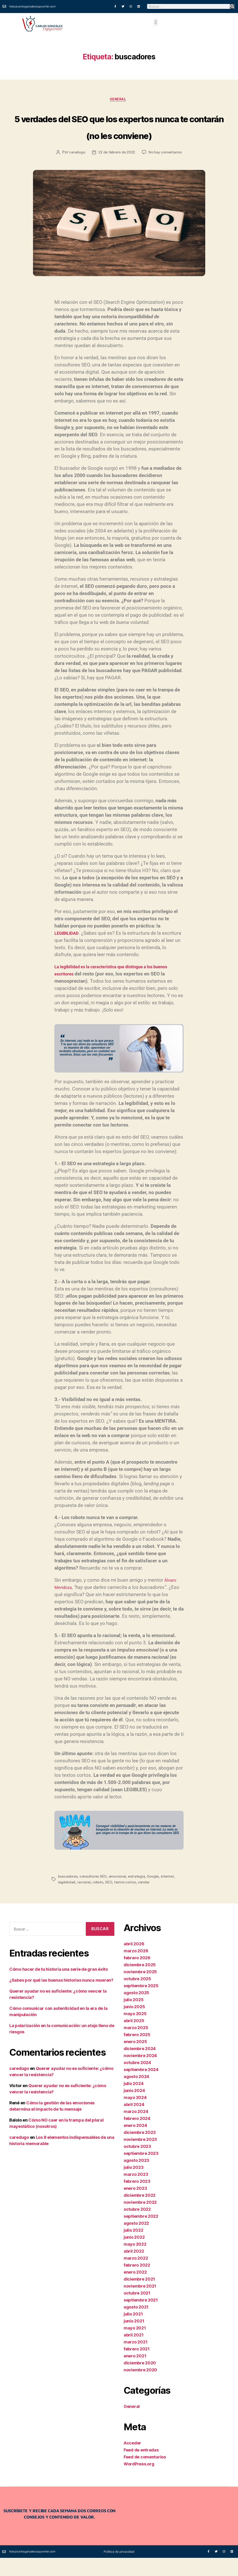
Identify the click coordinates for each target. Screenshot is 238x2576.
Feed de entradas (141, 2468)
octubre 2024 (137, 2080)
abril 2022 (134, 2269)
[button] (156, 22)
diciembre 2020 (140, 2381)
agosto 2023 (136, 2178)
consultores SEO (94, 1894)
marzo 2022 (136, 2276)
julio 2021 (133, 2332)
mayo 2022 (135, 2262)
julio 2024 (133, 2101)
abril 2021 (133, 2353)
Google (155, 1894)
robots (98, 1900)
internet (171, 1894)
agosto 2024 (136, 2094)
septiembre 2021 (141, 2318)
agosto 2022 (136, 2241)
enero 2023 (135, 2206)
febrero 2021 (137, 2367)
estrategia (138, 1894)
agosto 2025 (136, 2010)
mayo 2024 (135, 2115)
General (119, 100)
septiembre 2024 (141, 2087)
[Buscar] (232, 6)
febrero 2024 (137, 2136)
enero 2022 (135, 2290)
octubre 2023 (137, 2164)
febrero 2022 (137, 2283)
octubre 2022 (137, 2227)
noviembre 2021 (140, 2304)
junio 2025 (134, 2024)
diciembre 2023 (140, 2150)
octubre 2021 (137, 2311)
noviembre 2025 (140, 1989)
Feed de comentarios (145, 2475)
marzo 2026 (136, 1969)
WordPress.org (139, 2482)
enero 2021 (135, 2374)
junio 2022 (134, 2255)
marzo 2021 (135, 2360)
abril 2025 (134, 2038)
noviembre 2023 (140, 2157)
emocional (119, 1894)
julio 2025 (133, 2017)
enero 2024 (135, 2143)
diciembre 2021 (139, 2297)
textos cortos (127, 1900)
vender (147, 1900)
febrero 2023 (137, 2199)
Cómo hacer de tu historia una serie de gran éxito (58, 1987)
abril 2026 (134, 1962)
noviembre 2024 (140, 2073)
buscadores (68, 1894)
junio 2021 (134, 2339)
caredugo (75, 170)
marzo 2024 (136, 2129)
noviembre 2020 (140, 2388)
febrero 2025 (137, 2052)
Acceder (132, 2461)
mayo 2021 (135, 2346)
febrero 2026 (137, 1975)
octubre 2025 (137, 1996)
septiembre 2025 (141, 2003)
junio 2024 (134, 2108)
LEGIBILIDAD (68, 951)
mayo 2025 (135, 2031)
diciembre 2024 (140, 2066)
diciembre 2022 (139, 2213)
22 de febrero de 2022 (116, 170)
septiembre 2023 (141, 2171)
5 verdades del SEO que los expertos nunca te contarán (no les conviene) (119, 135)
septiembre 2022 (141, 2234)
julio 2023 (133, 2185)
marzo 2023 (136, 2192)
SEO (110, 1900)
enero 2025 (135, 2059)
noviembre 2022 (140, 2220)
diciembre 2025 (140, 1982)
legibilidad (67, 1900)
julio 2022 (133, 2248)
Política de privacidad (119, 2570)
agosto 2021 (136, 2325)
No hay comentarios (167, 170)
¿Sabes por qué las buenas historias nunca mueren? (61, 1998)
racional (84, 1900)
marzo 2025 (136, 2045)
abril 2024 (134, 2122)
